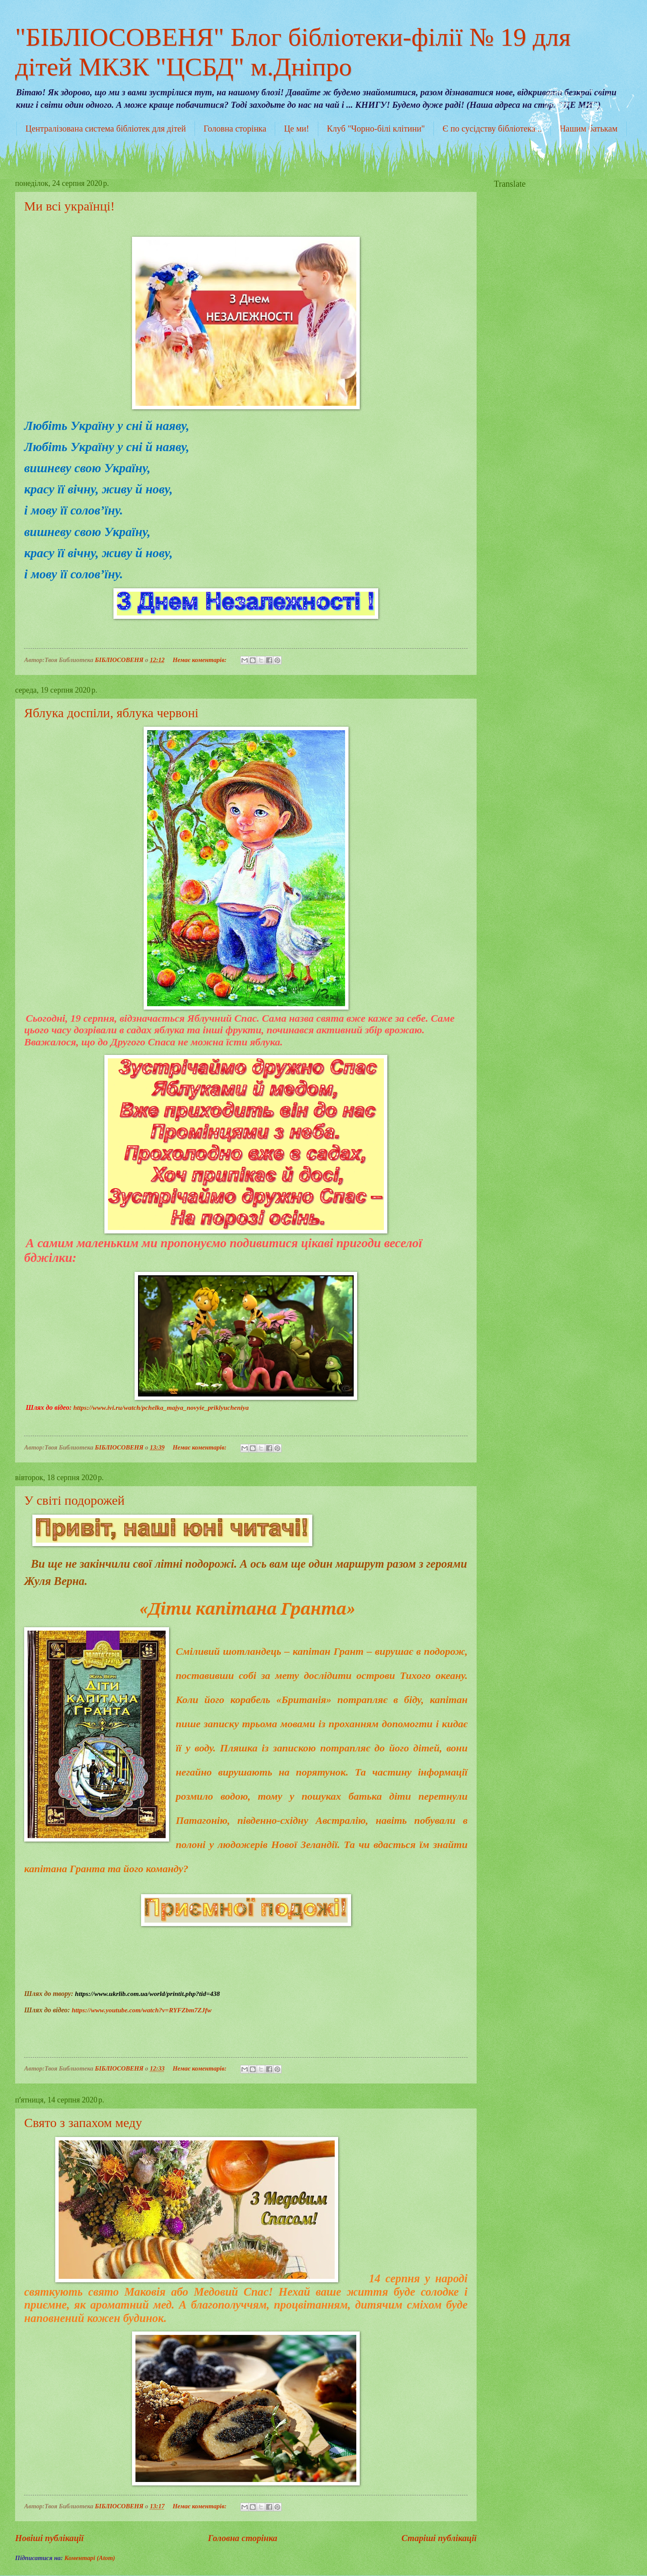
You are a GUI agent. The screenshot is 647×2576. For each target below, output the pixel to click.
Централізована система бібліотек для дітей (105, 128)
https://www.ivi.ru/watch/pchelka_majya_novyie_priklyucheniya (161, 1407)
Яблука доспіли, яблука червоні (111, 713)
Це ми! (296, 128)
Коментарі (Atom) (89, 2557)
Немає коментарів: (200, 659)
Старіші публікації (439, 2538)
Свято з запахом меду (83, 2122)
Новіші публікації (49, 2538)
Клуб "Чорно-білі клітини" (376, 128)
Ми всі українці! (69, 206)
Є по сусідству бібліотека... (492, 128)
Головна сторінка (235, 128)
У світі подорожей (74, 1500)
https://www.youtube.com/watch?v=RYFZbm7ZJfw (141, 2010)
